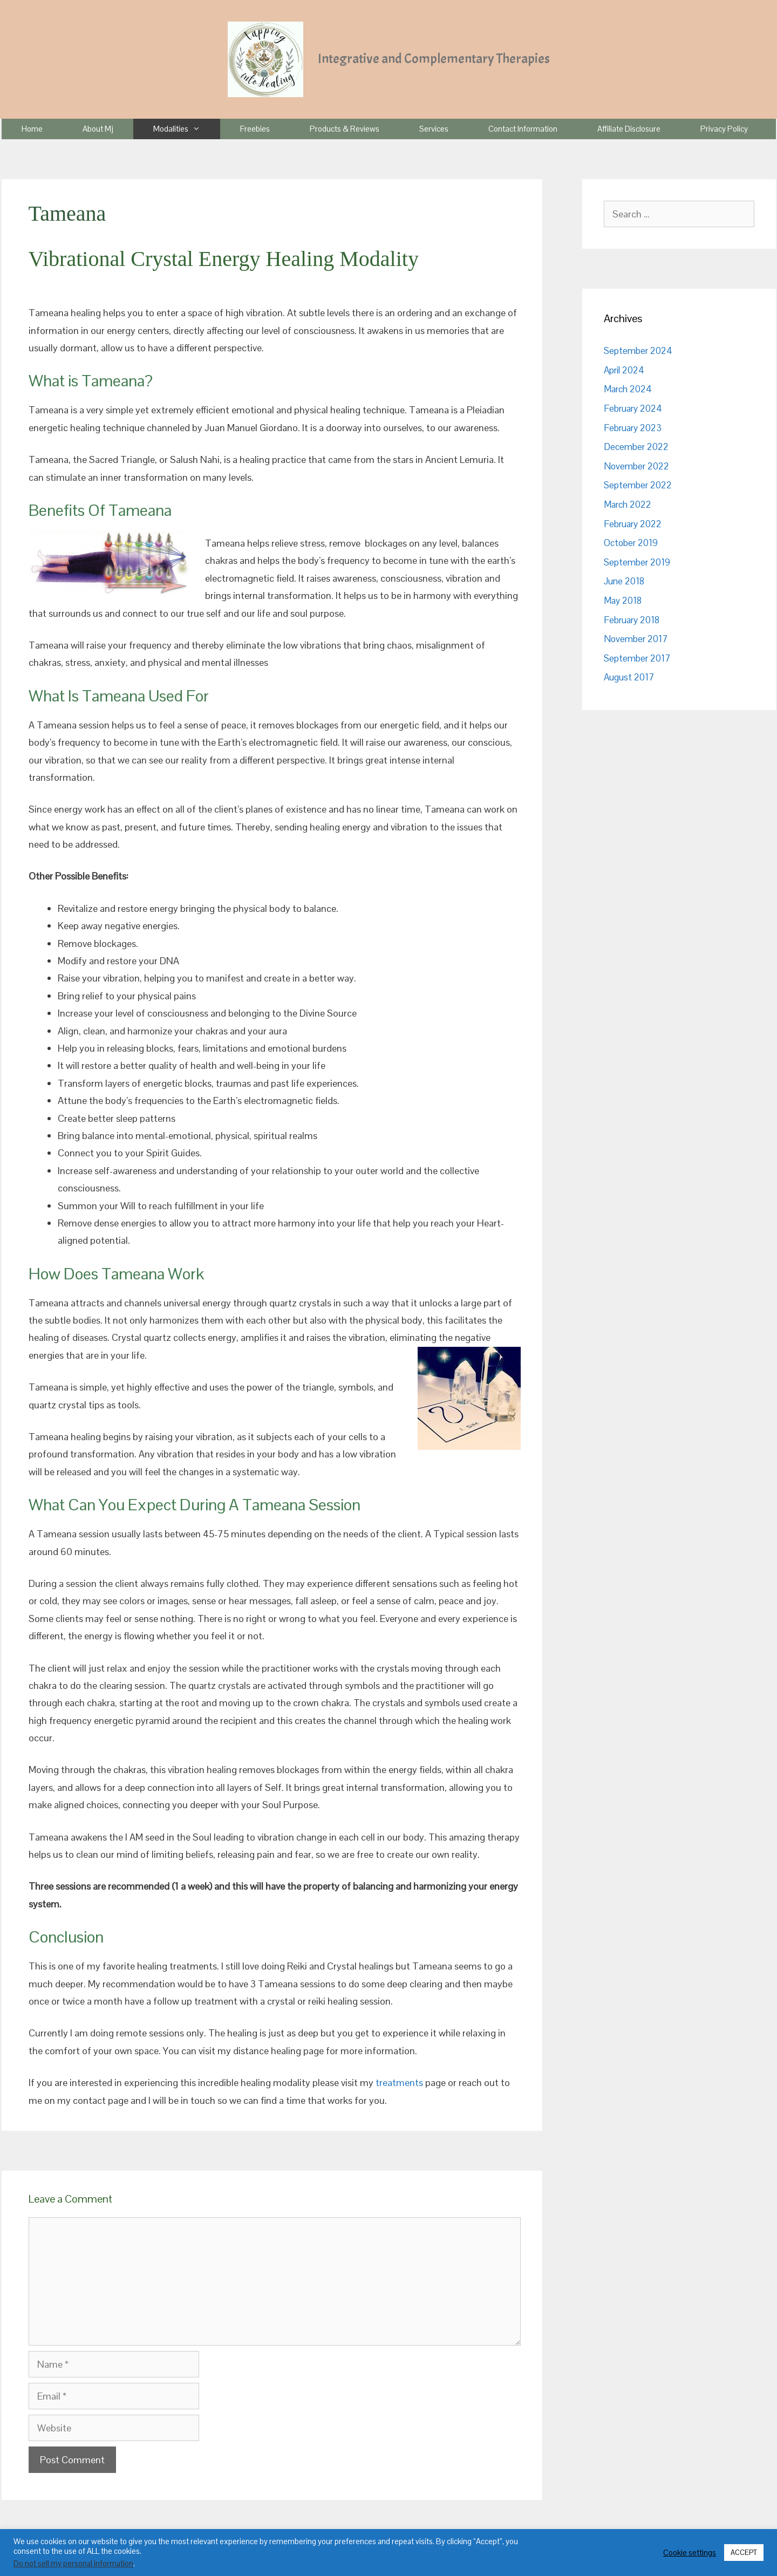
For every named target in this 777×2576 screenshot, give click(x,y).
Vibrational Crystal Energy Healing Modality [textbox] (224, 259)
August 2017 (629, 677)
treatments (399, 2082)
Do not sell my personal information (73, 2563)
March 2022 (627, 504)
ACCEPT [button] (744, 2552)
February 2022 (633, 524)
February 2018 (631, 620)
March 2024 (628, 389)
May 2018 (623, 600)
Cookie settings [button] (689, 2553)
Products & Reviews (344, 129)
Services (433, 129)
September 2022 (638, 485)
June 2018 (624, 581)
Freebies (255, 129)
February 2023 (633, 428)
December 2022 (636, 447)
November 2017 (635, 639)
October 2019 (631, 543)
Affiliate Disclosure (628, 129)
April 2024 (624, 370)
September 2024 (638, 351)
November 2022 (636, 466)
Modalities (186, 129)
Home (32, 129)
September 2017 (637, 658)
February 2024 (633, 408)
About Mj (98, 129)
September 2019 (637, 562)
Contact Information (522, 129)
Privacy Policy (724, 129)
